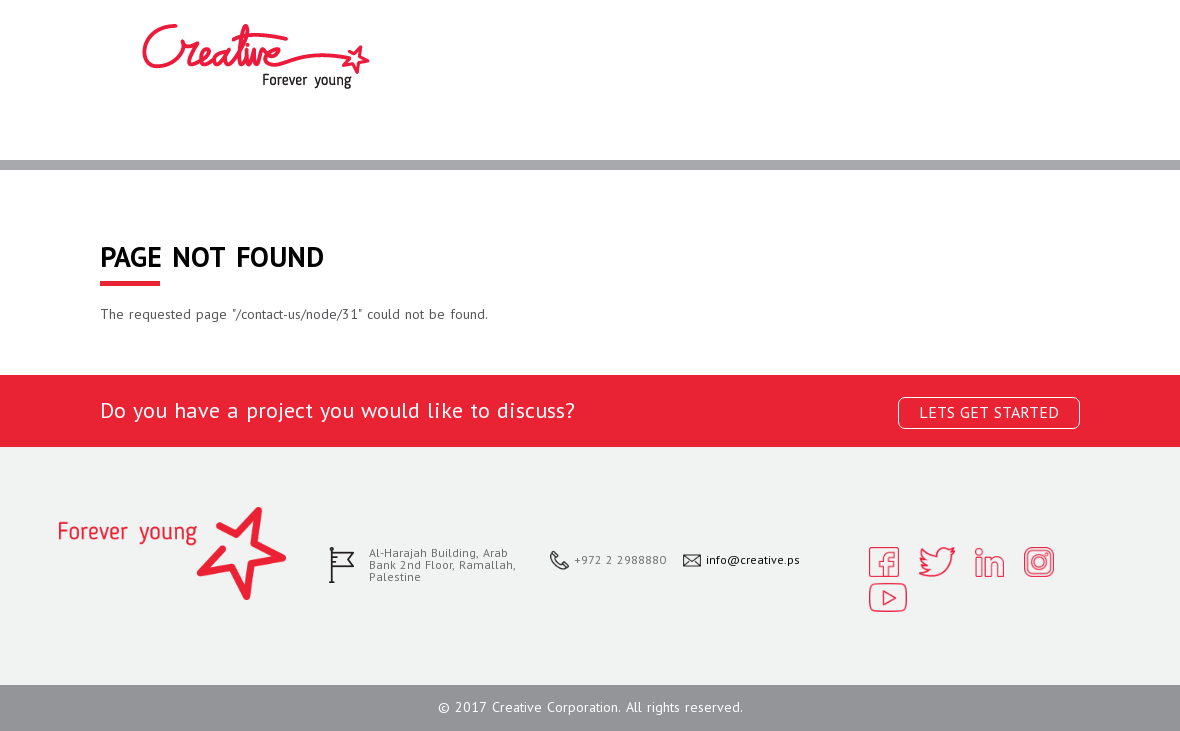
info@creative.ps (753, 560)
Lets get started (989, 412)
